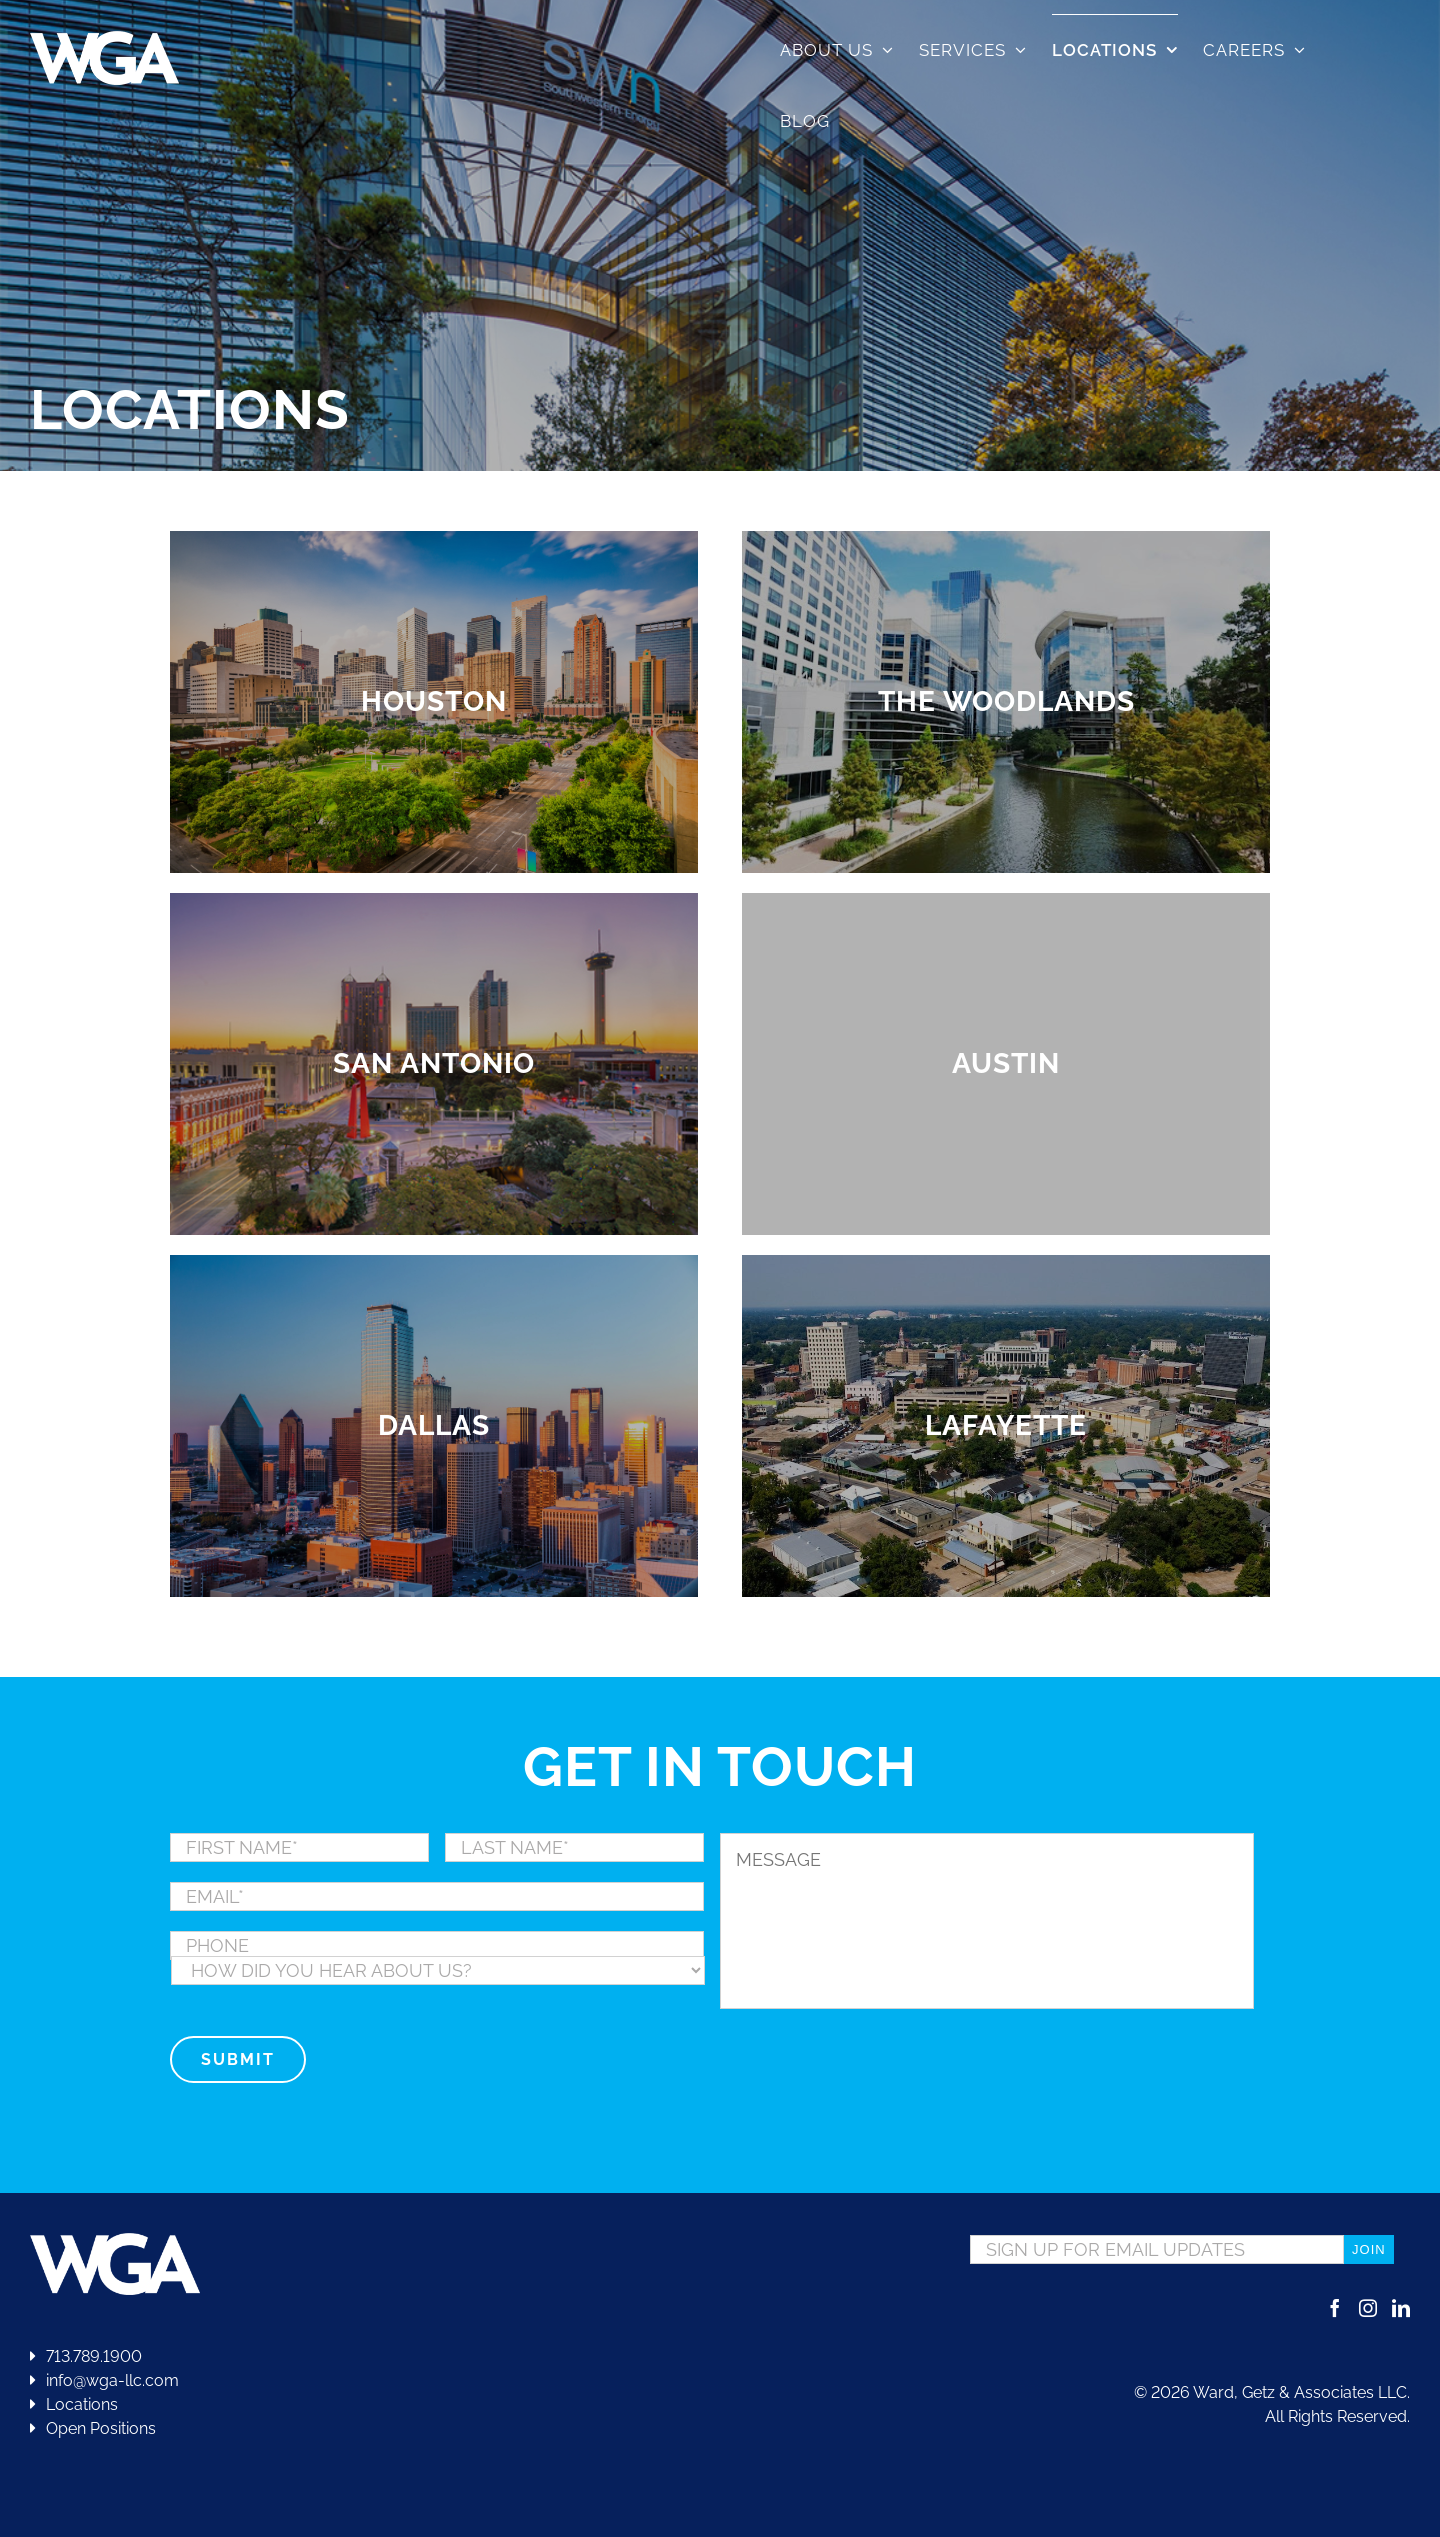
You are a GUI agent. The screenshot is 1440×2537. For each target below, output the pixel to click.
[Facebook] (1335, 2308)
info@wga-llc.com (104, 2380)
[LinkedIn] (1401, 2308)
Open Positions (101, 2428)
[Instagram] (1368, 2308)
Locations (74, 2404)
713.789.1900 (86, 2356)
